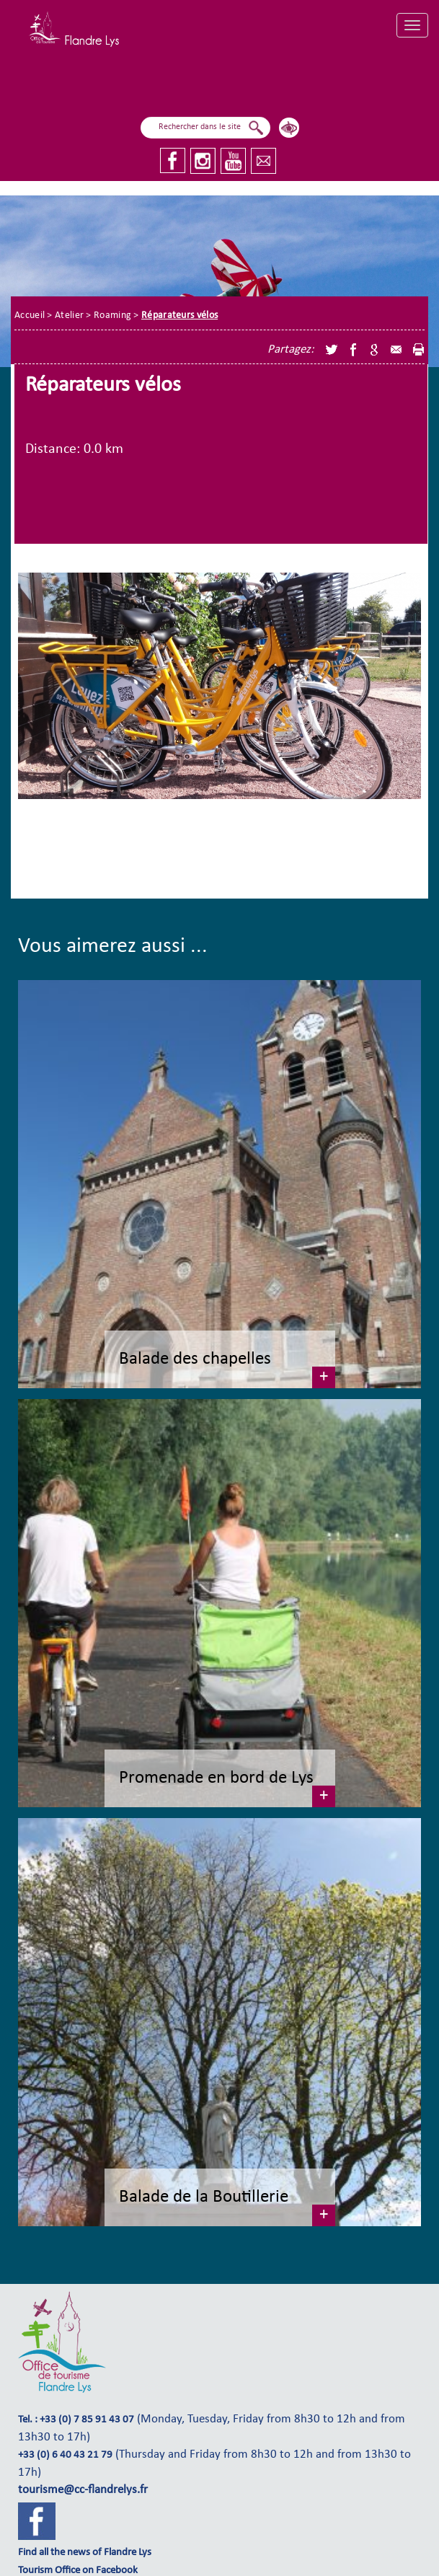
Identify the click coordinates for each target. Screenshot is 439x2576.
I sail (160, 84)
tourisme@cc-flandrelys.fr (83, 2490)
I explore (271, 80)
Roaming (112, 315)
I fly (210, 84)
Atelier (69, 315)
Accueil (29, 315)
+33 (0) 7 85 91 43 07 (87, 2419)
